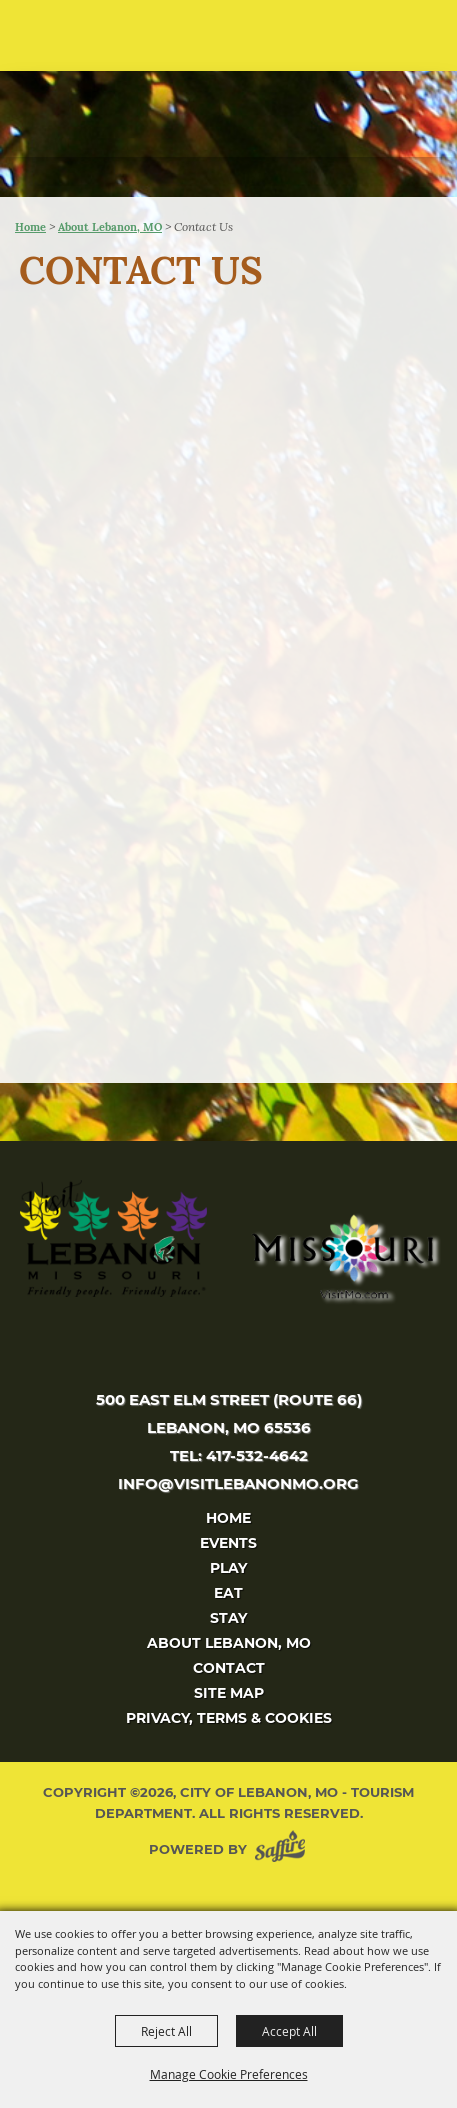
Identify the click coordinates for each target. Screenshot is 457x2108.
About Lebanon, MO (110, 227)
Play (228, 1568)
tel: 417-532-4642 (239, 1455)
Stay (228, 1618)
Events (228, 1543)
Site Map (229, 1693)
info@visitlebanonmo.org (238, 1483)
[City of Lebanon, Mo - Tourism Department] (151, 97)
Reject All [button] (166, 2031)
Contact (229, 1668)
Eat (228, 1593)
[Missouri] (342, 1256)
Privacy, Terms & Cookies (229, 1718)
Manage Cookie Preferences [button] (229, 2074)
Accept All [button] (289, 2031)
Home (30, 227)
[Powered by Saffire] (284, 1849)
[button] (402, 42)
